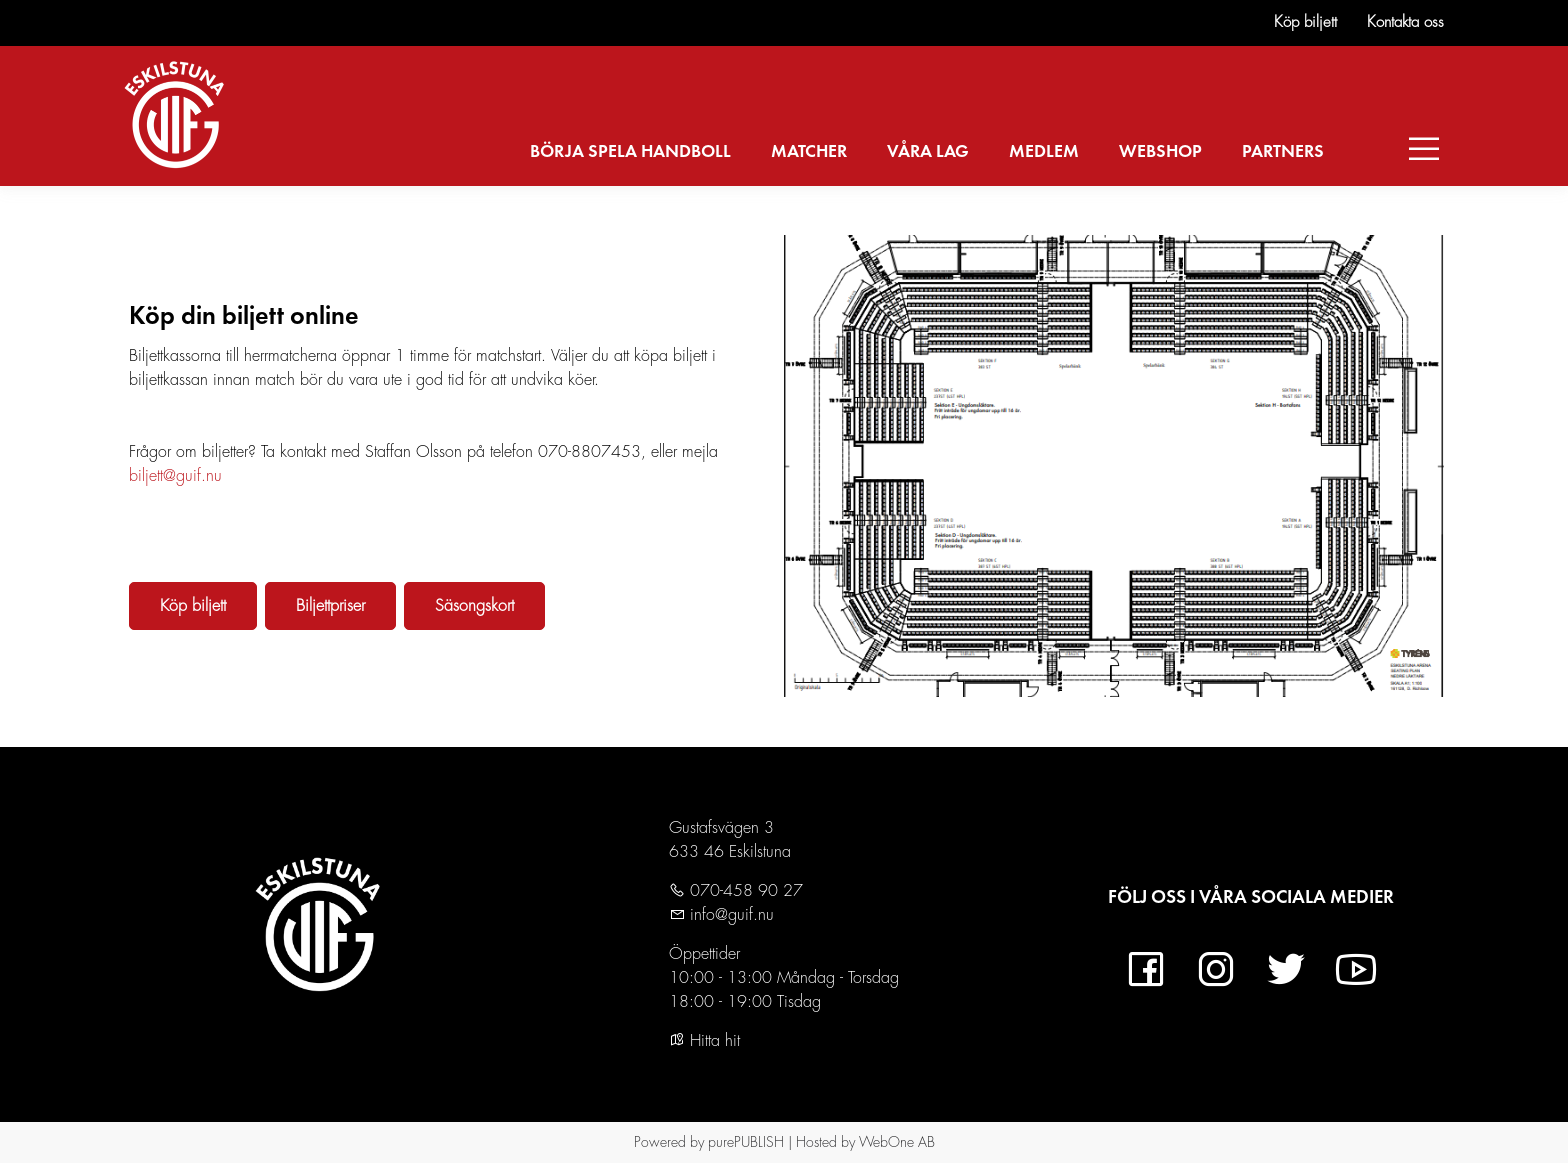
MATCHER (809, 152)
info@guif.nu (729, 915)
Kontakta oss (1405, 22)
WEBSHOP (1160, 152)
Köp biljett (1305, 22)
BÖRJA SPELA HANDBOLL (630, 152)
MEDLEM (1044, 152)
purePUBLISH (746, 1142)
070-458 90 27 (744, 891)
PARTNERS (1283, 152)
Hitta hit (704, 1041)
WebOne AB (897, 1142)
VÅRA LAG (928, 152)
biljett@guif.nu (175, 476)
